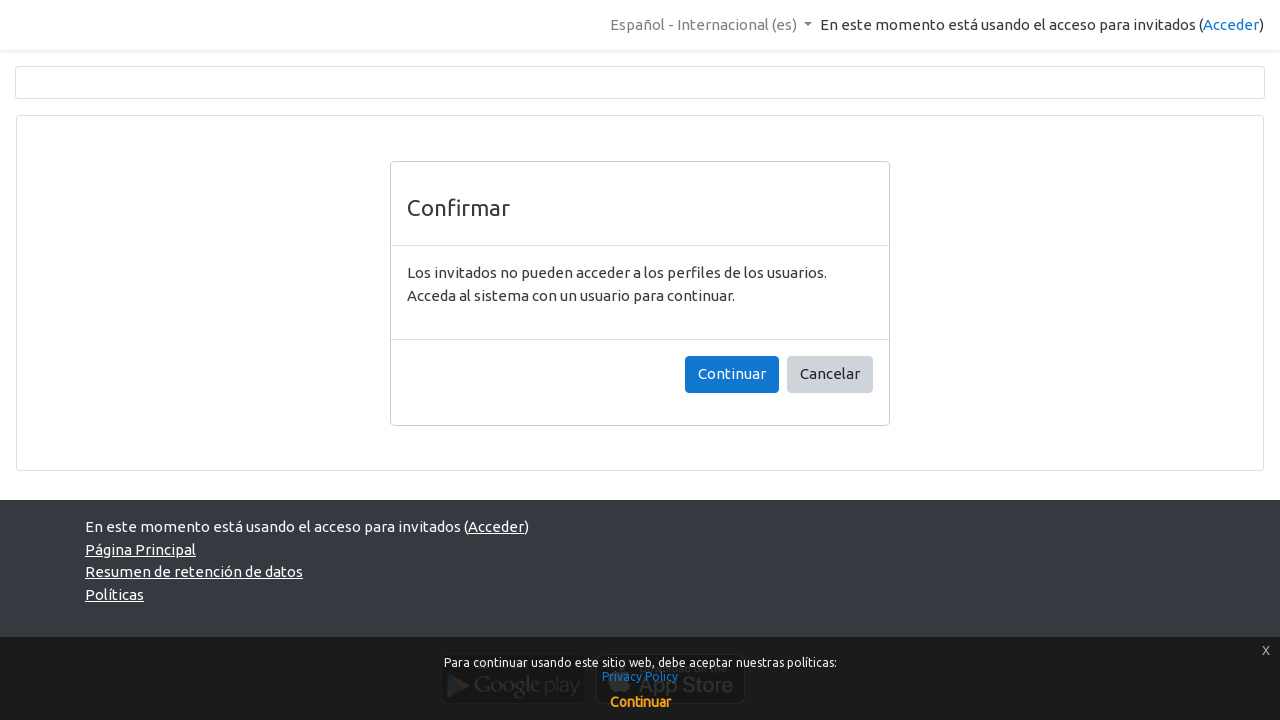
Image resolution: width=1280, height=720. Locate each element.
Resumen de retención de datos (194, 571)
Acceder (1231, 24)
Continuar (732, 373)
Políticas (114, 594)
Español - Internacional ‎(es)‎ (705, 24)
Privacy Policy (640, 676)
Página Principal (140, 549)
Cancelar (830, 373)
